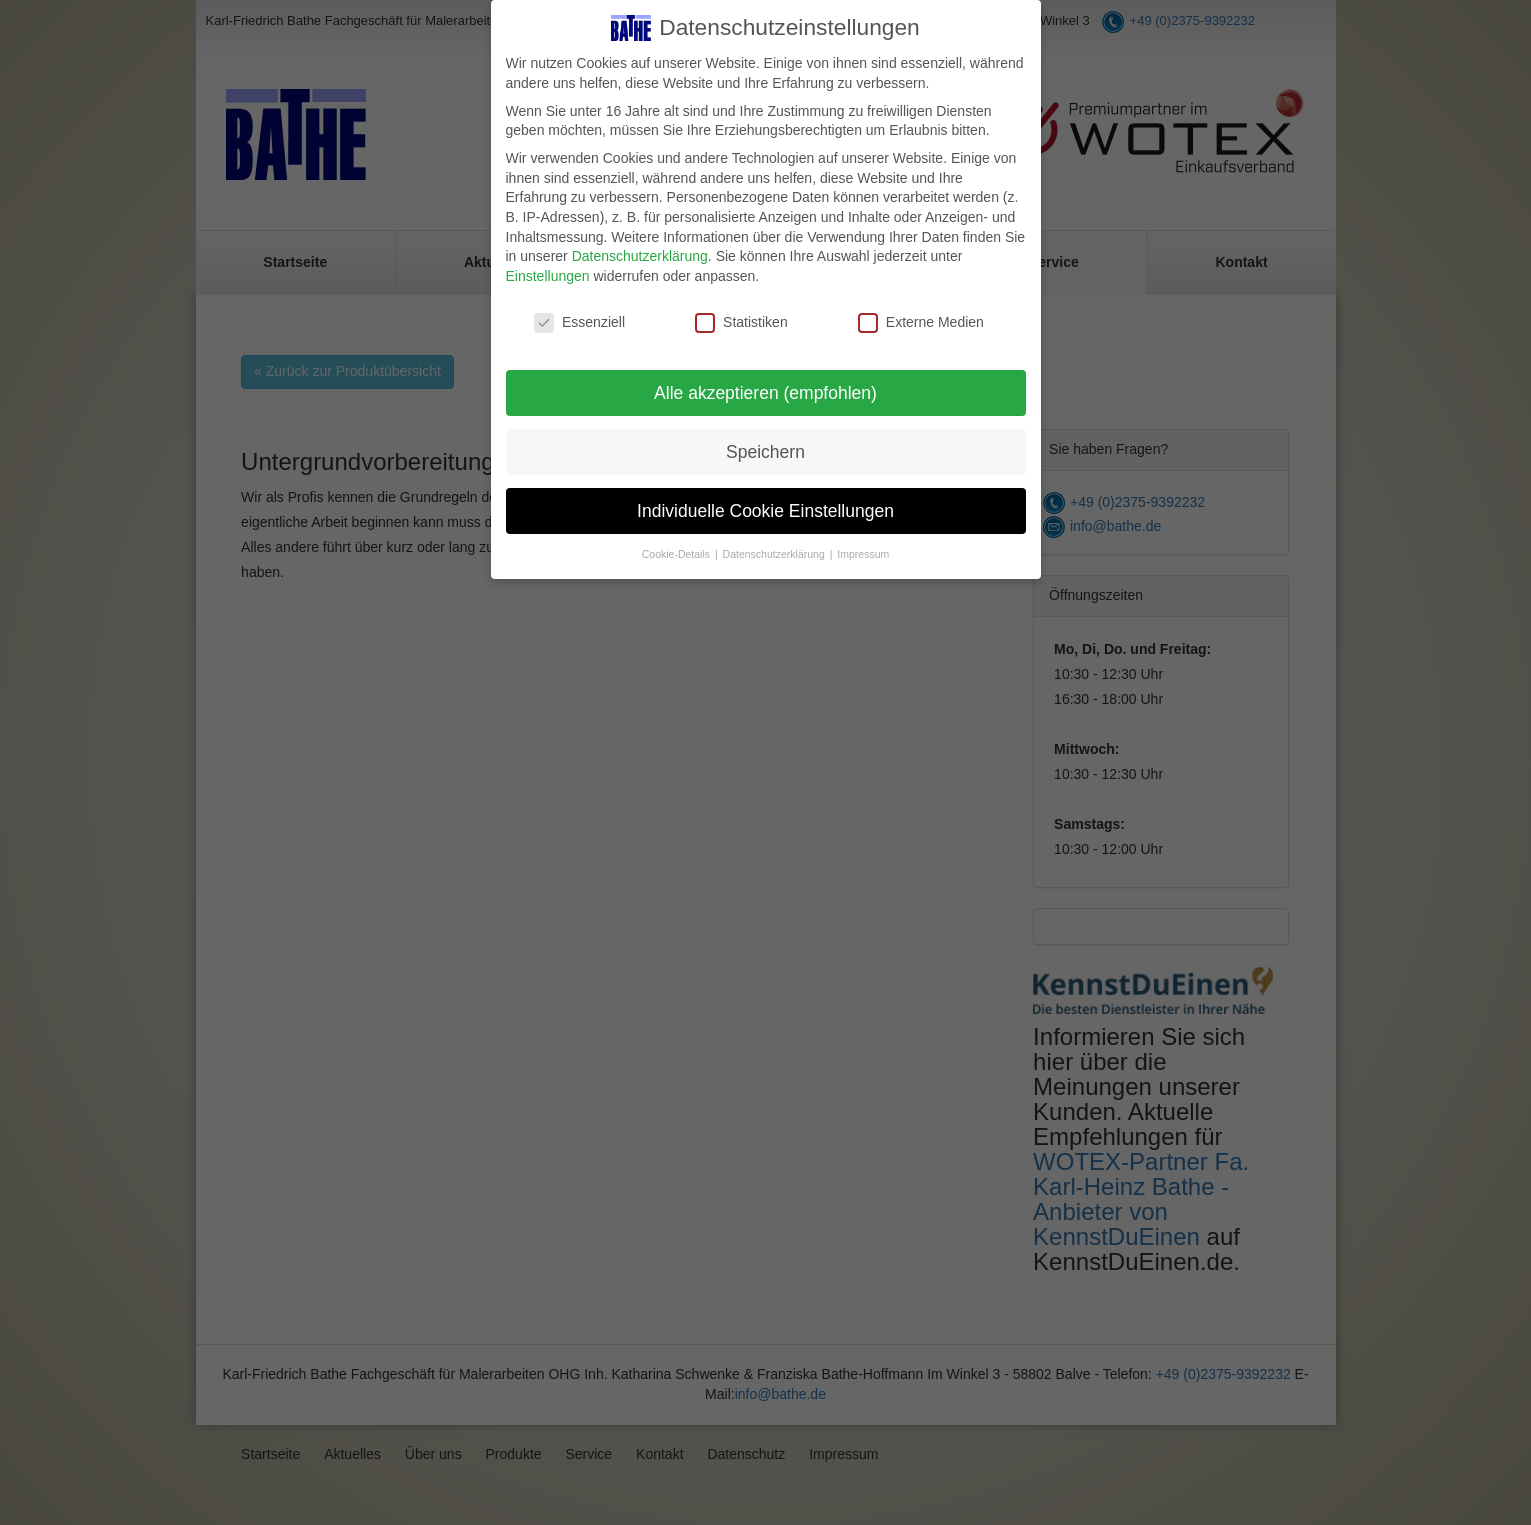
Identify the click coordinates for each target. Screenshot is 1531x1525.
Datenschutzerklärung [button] (775, 554)
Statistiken (741, 322)
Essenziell (579, 322)
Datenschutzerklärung (640, 256)
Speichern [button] (765, 452)
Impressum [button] (863, 554)
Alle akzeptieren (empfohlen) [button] (765, 393)
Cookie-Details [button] (677, 554)
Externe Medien (921, 322)
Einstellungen (548, 276)
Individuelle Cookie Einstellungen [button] (765, 511)
